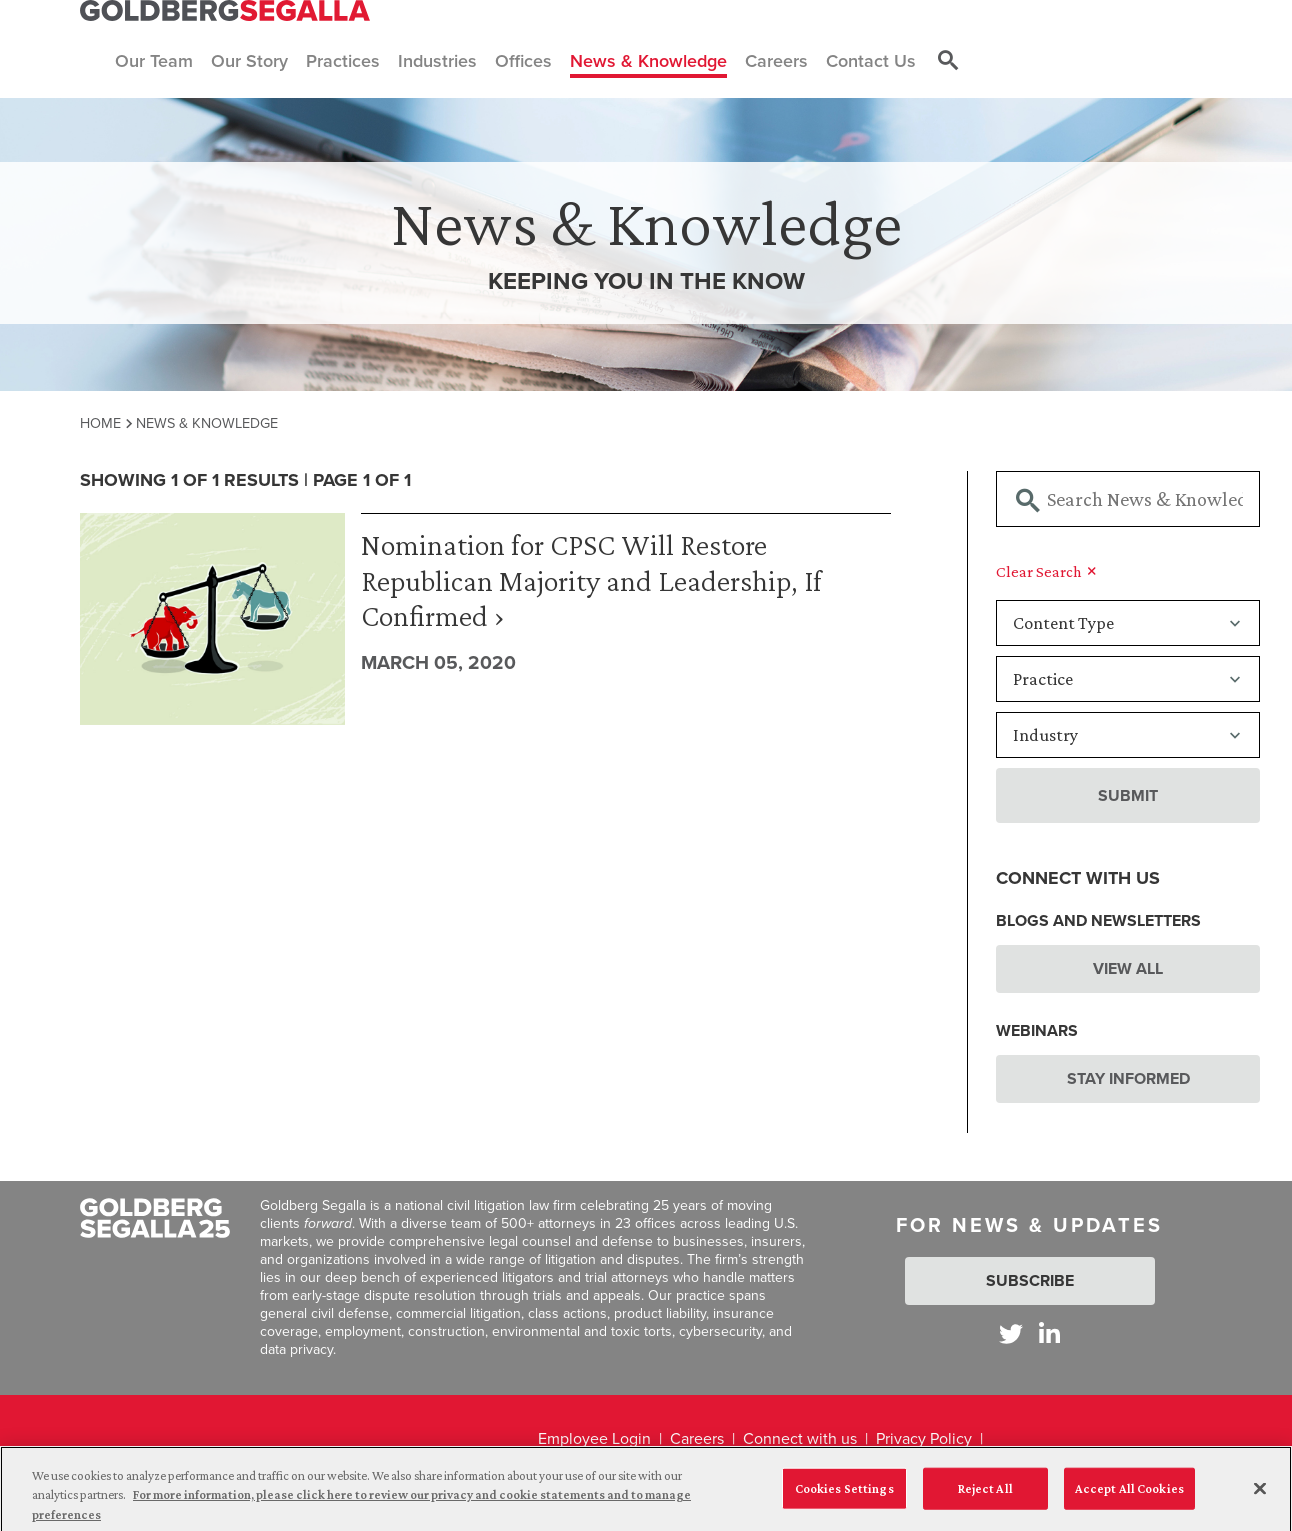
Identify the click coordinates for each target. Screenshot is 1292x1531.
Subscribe (1030, 1280)
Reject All (985, 1496)
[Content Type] (1128, 623)
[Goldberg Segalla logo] (225, 11)
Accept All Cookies (1129, 1496)
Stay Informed (1128, 1078)
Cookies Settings (844, 1496)
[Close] (1260, 1497)
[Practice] (1128, 679)
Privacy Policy (924, 1438)
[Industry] (1128, 735)
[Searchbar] (1128, 499)
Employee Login (594, 1438)
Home (100, 423)
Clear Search (1046, 571)
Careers (697, 1438)
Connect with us (800, 1438)
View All (1128, 968)
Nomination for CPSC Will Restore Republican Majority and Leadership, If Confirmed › (591, 580)
